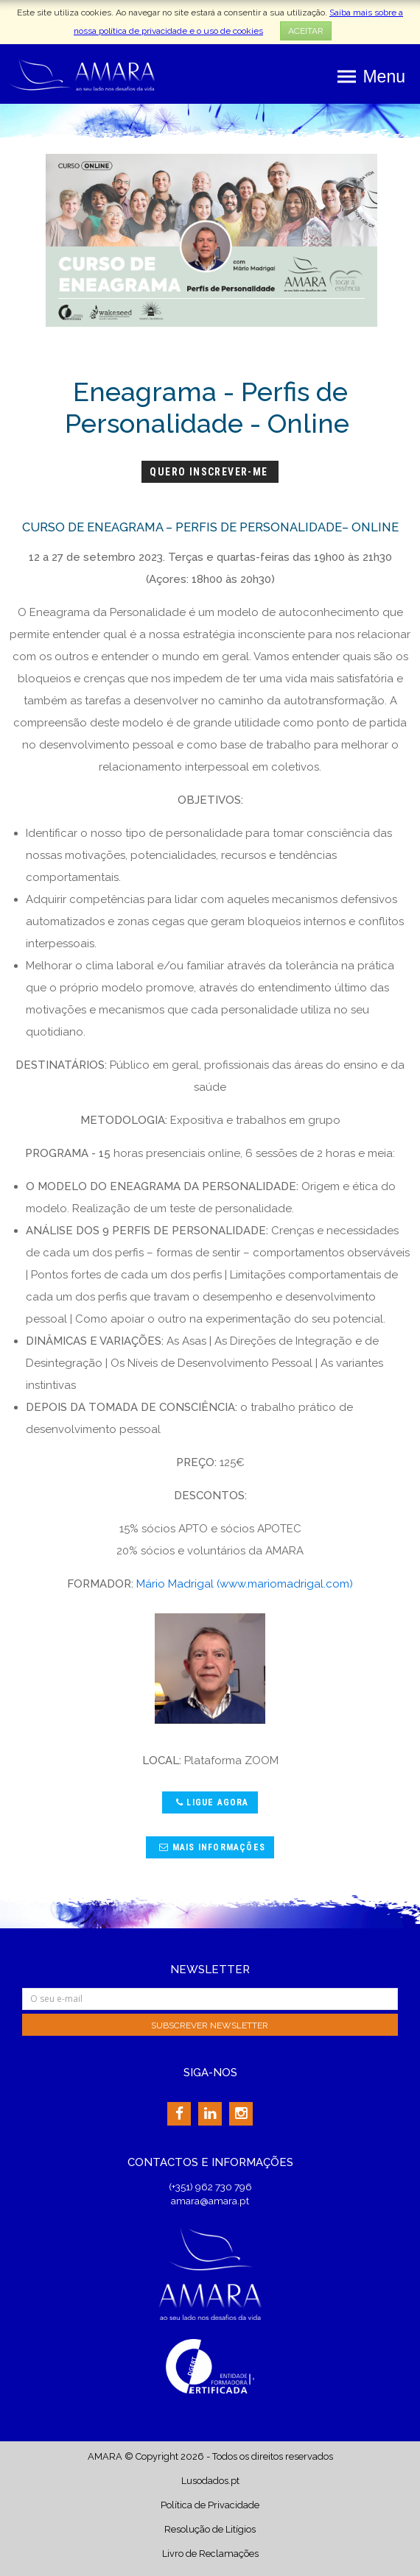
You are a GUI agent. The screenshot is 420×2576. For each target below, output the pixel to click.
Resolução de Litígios (210, 2529)
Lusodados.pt (210, 2480)
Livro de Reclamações (210, 2553)
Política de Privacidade (210, 2504)
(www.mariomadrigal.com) (285, 1583)
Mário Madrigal (175, 1583)
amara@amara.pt (210, 2201)
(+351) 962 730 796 (210, 2187)
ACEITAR (305, 31)
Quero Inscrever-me (210, 472)
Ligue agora (210, 1802)
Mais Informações (210, 1847)
